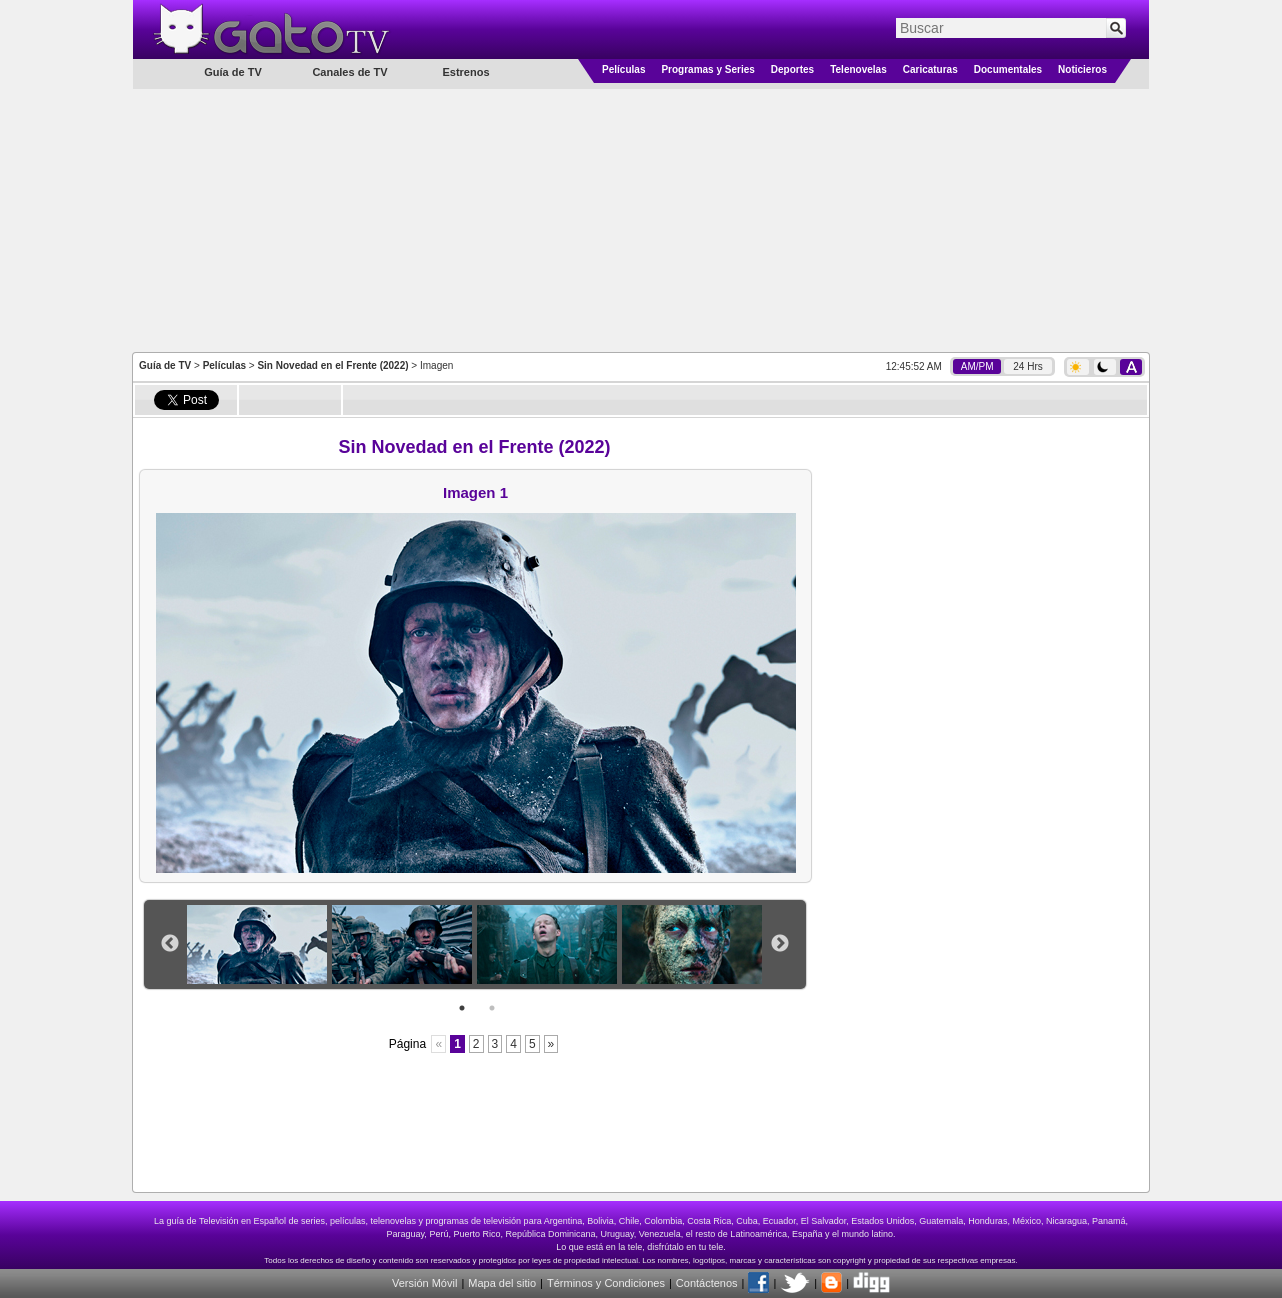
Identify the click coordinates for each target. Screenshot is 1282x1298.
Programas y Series (707, 69)
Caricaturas (930, 69)
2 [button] (492, 1008)
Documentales (1008, 69)
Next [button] (780, 944)
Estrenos (465, 72)
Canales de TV (349, 72)
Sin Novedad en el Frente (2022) (332, 365)
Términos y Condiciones (606, 1283)
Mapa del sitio (502, 1283)
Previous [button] (170, 944)
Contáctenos (707, 1283)
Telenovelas (858, 69)
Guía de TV (165, 365)
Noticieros (1082, 69)
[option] (259, 944)
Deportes (792, 69)
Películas (623, 69)
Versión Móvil (424, 1283)
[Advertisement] (641, 219)
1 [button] (462, 1008)
